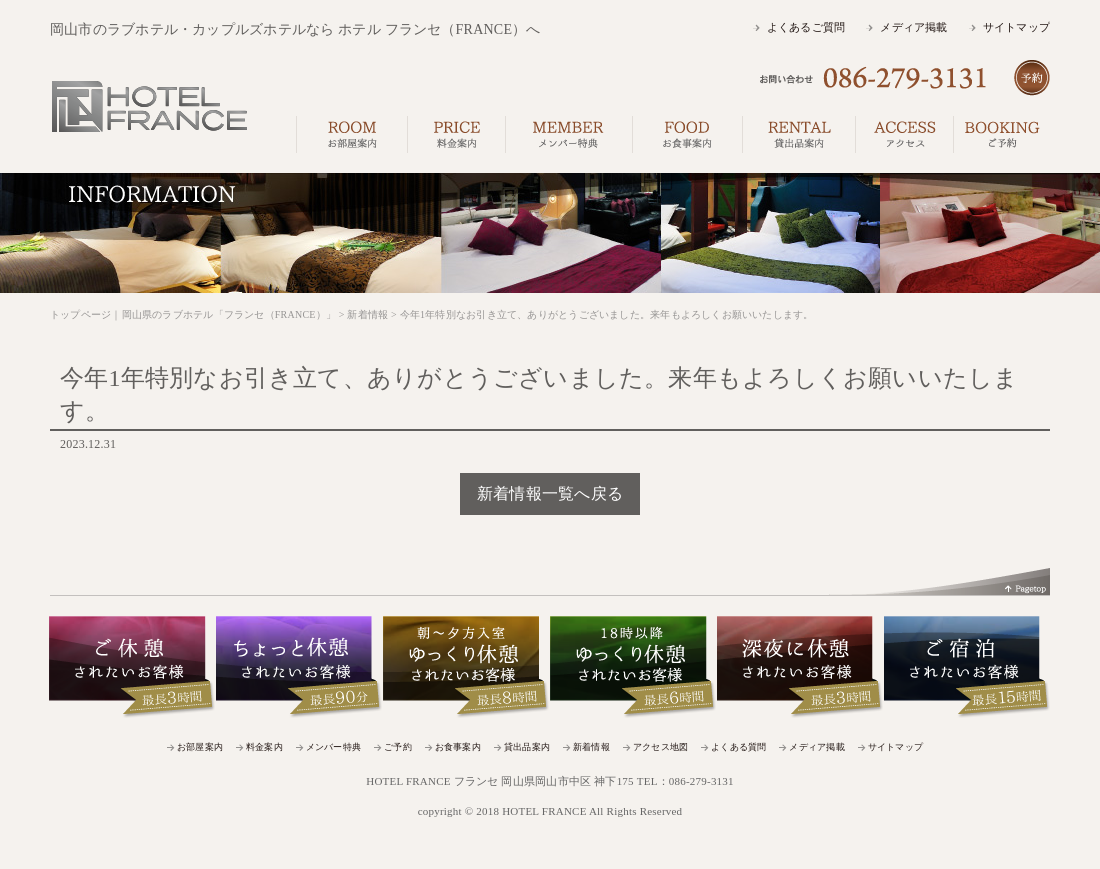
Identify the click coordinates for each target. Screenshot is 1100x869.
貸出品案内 (527, 747)
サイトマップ (1016, 27)
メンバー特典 (333, 747)
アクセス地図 (660, 747)
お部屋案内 (200, 747)
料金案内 (264, 747)
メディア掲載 (913, 27)
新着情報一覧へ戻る (550, 493)
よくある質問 (738, 747)
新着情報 (591, 747)
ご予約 (398, 747)
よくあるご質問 (806, 27)
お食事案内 (458, 747)
